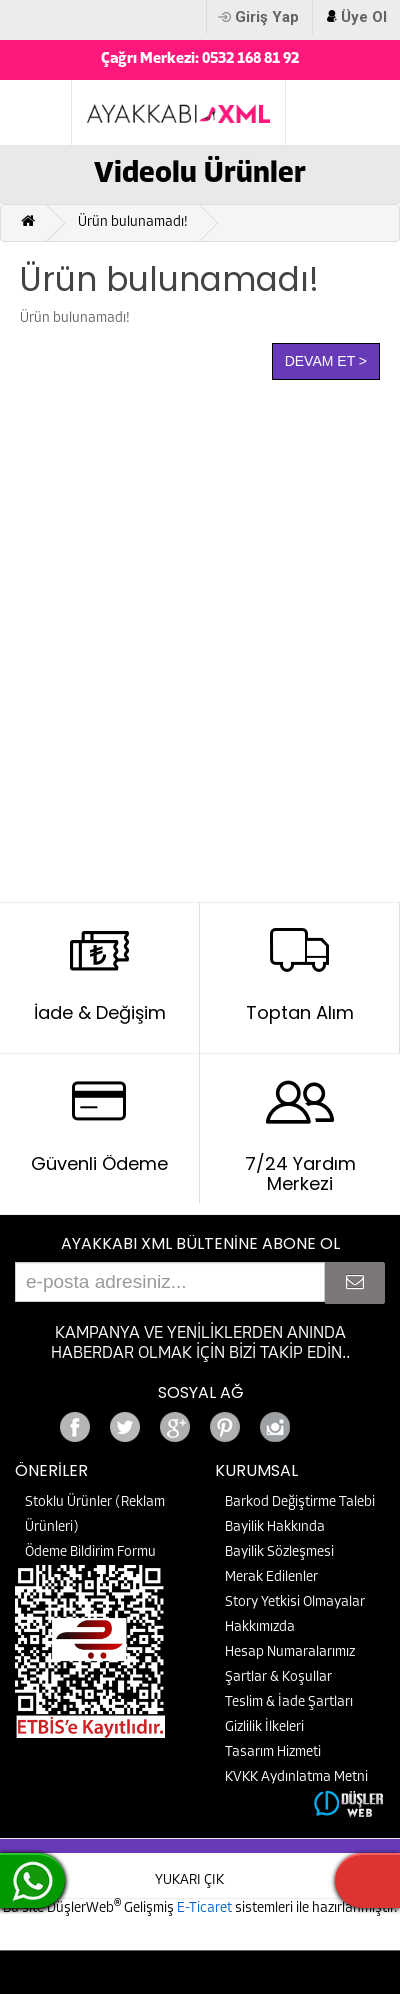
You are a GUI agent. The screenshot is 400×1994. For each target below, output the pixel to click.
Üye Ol (364, 17)
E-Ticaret (206, 1908)
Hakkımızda (260, 1627)
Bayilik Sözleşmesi (279, 1552)
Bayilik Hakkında (275, 1527)
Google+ (325, 1421)
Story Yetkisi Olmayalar (295, 1602)
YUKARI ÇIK (189, 1880)
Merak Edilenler (271, 1577)
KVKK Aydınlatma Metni (296, 1777)
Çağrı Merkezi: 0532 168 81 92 (200, 59)
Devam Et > (326, 361)
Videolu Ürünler (200, 174)
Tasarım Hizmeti (273, 1752)
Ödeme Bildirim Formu (90, 1552)
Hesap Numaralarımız (290, 1652)
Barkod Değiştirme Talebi (300, 1502)
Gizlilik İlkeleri (264, 1727)
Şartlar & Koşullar (278, 1677)
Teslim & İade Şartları (289, 1702)
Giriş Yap (267, 17)
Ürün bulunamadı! (133, 222)
